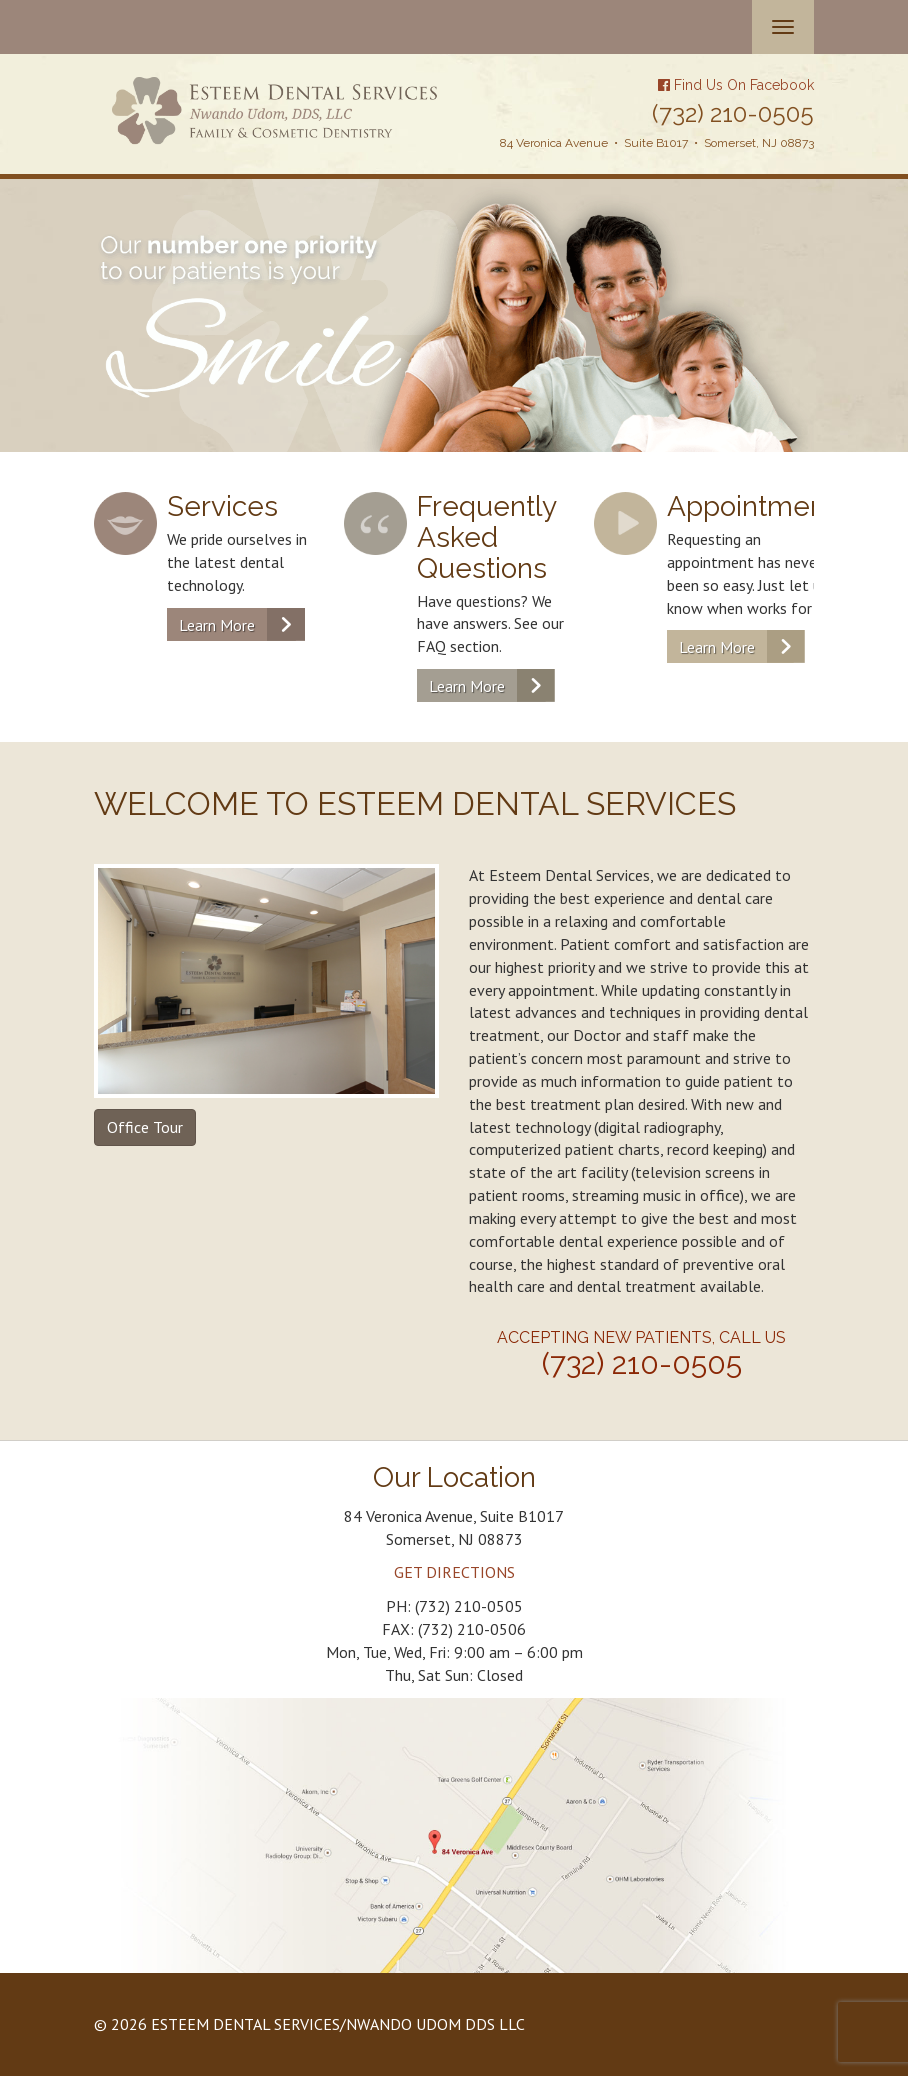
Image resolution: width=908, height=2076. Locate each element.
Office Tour (145, 1127)
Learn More (217, 625)
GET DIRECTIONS (454, 1572)
